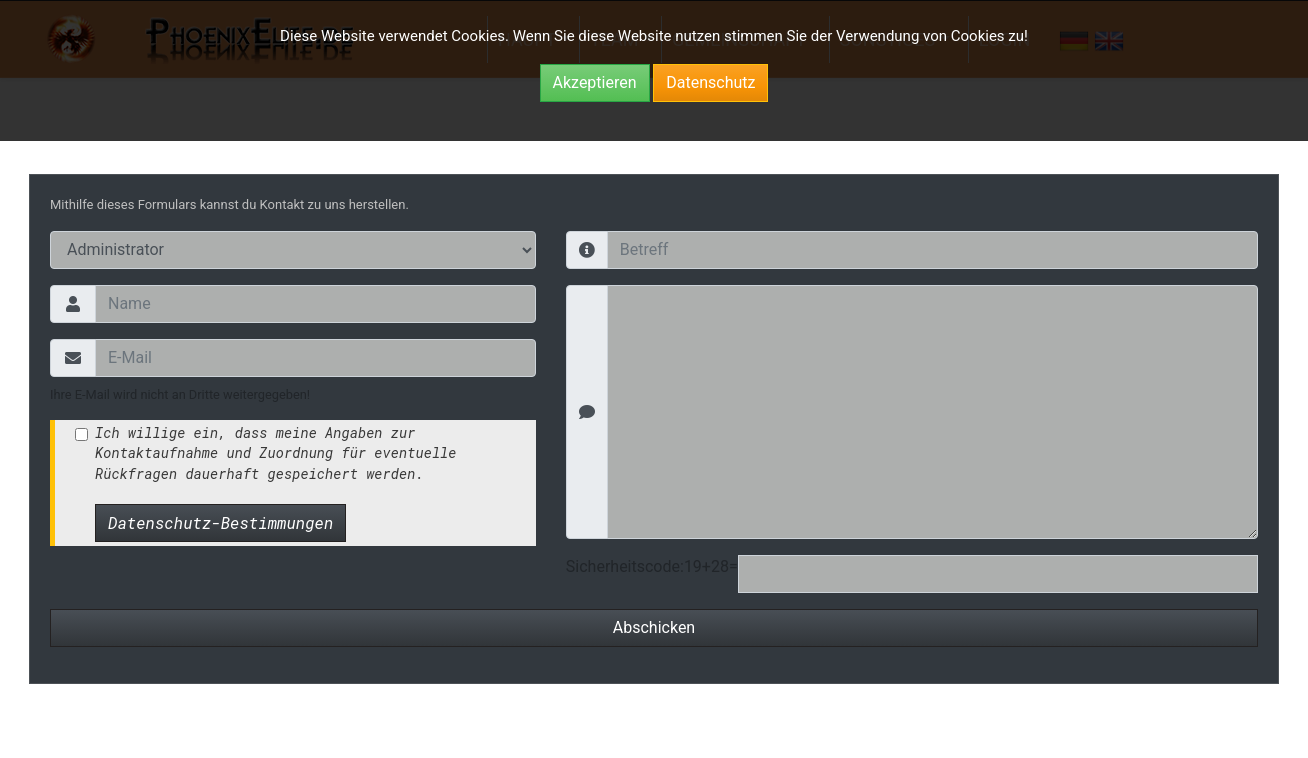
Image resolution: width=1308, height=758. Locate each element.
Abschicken (654, 627)
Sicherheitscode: (625, 566)
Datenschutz (710, 82)
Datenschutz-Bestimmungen (220, 522)
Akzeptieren (595, 82)
